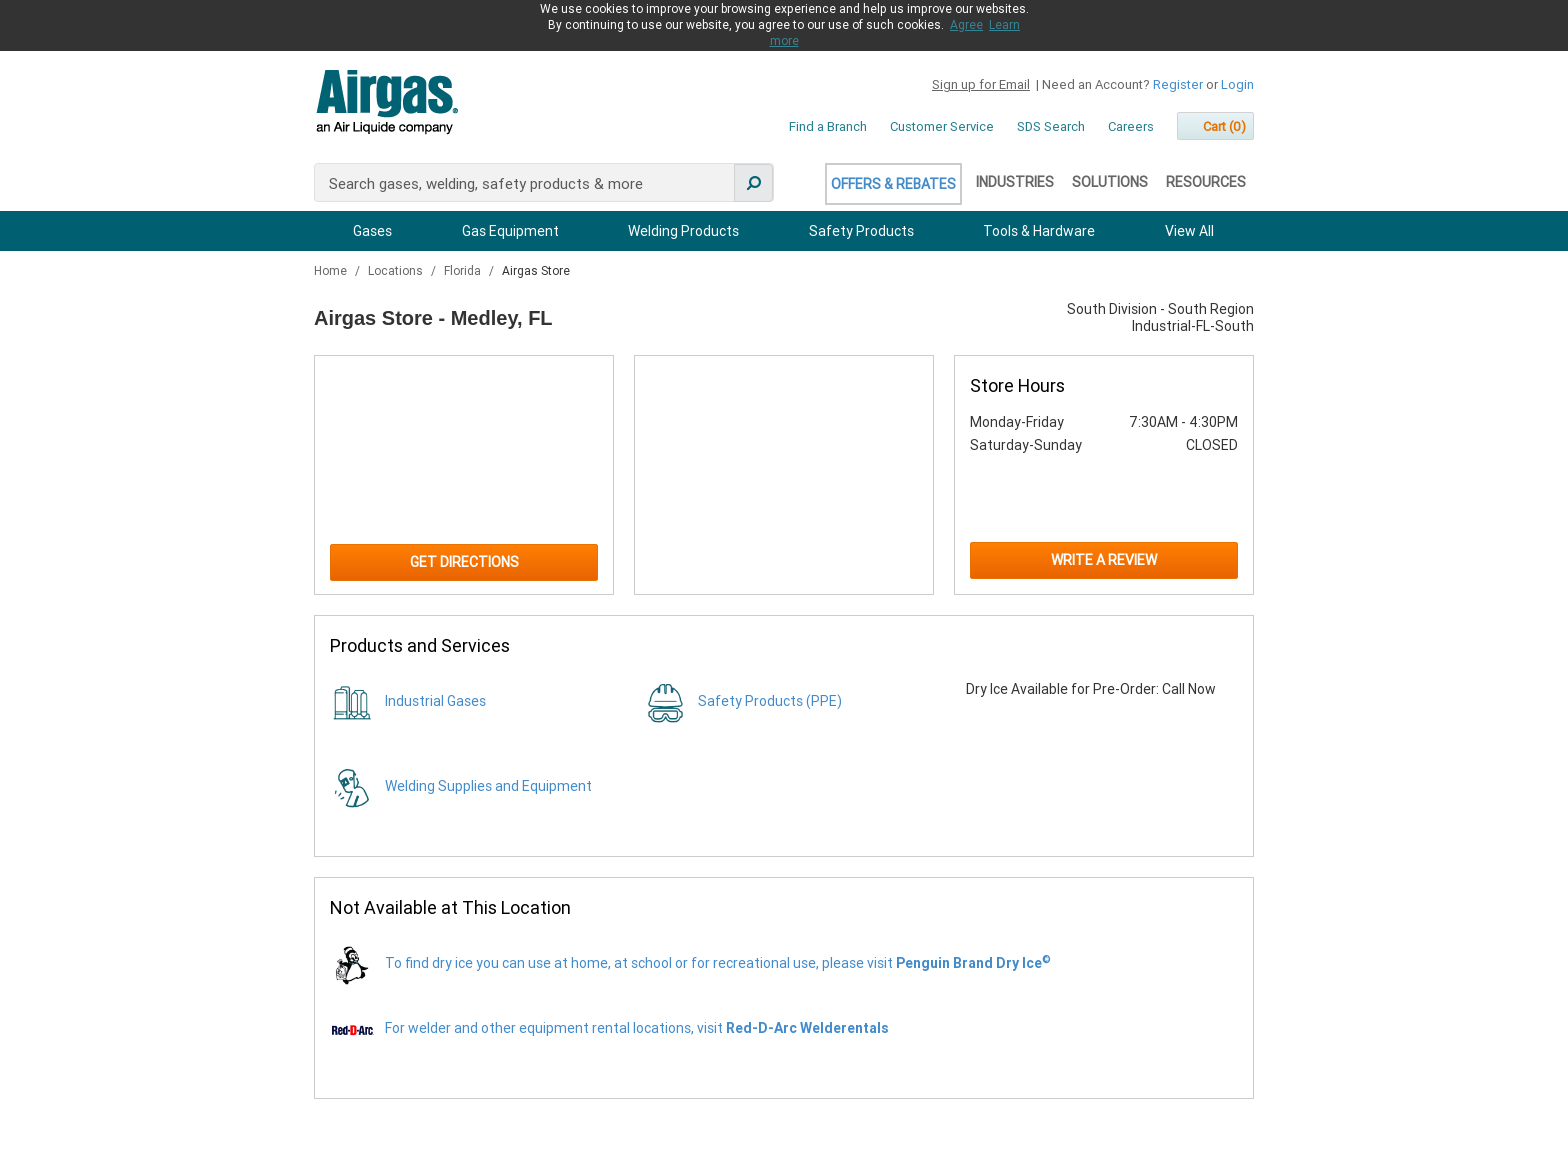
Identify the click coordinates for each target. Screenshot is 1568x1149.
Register (1178, 84)
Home (332, 271)
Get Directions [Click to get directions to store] (464, 562)
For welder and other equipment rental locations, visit (637, 1028)
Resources (1206, 182)
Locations (397, 271)
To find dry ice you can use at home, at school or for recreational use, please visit (718, 963)
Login (1237, 84)
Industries (1015, 182)
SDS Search (1051, 126)
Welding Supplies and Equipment (488, 786)
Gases (372, 231)
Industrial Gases (435, 701)
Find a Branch (828, 126)
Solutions (1110, 182)
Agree (966, 25)
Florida (464, 271)
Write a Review (1104, 560)
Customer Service (942, 126)
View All (1189, 231)
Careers (1131, 126)
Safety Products (861, 231)
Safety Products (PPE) (770, 701)
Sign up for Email (981, 84)
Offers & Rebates (893, 184)
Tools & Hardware (1039, 231)
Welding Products (683, 231)
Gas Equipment (510, 231)
